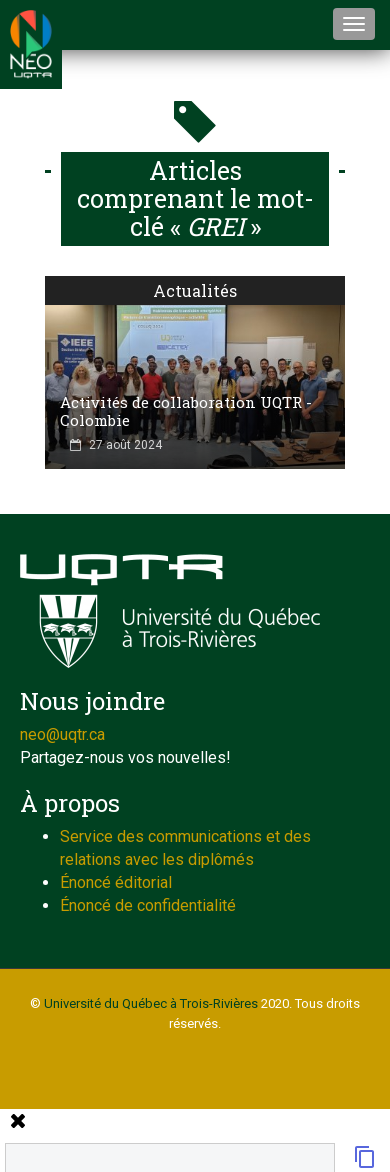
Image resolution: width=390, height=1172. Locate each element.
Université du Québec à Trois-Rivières (151, 1003)
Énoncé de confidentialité (148, 905)
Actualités (195, 290)
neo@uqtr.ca (62, 734)
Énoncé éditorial (116, 882)
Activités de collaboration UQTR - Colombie (186, 411)
